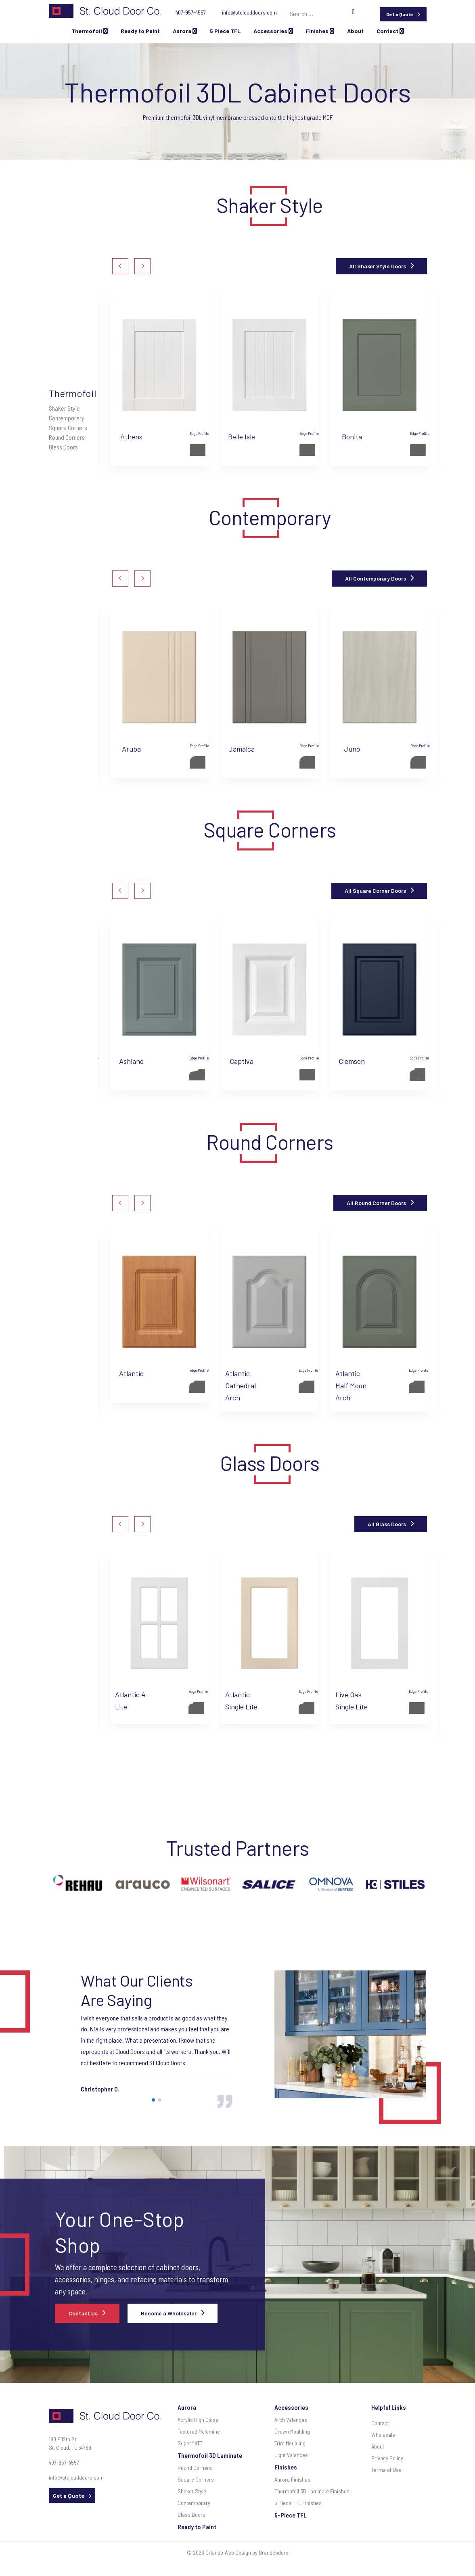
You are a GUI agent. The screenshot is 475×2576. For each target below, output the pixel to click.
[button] (120, 266)
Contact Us (83, 2313)
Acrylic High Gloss (198, 2419)
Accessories (273, 30)
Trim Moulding (290, 2443)
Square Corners (68, 427)
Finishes (320, 30)
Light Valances (291, 2454)
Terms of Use (386, 2469)
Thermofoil (89, 30)
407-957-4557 (191, 12)
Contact (390, 30)
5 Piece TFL (225, 30)
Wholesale (383, 2434)
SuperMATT (190, 2443)
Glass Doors (63, 447)
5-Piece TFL (290, 2515)
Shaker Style (64, 408)
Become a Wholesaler (169, 2313)
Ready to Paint (140, 30)
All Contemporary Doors (375, 578)
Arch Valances (290, 2419)
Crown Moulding (292, 2431)
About (355, 30)
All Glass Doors (387, 1524)
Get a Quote (399, 14)
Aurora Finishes (292, 2479)
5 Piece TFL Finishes (298, 2502)
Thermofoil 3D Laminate (210, 2455)
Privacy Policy (387, 2458)
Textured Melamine (199, 2431)
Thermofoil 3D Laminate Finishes (311, 2491)
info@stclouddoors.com (249, 12)
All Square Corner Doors (375, 890)
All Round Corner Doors (376, 1202)
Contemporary (66, 418)
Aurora (185, 30)
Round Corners (67, 437)
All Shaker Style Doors (377, 266)
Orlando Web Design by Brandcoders (247, 2552)
